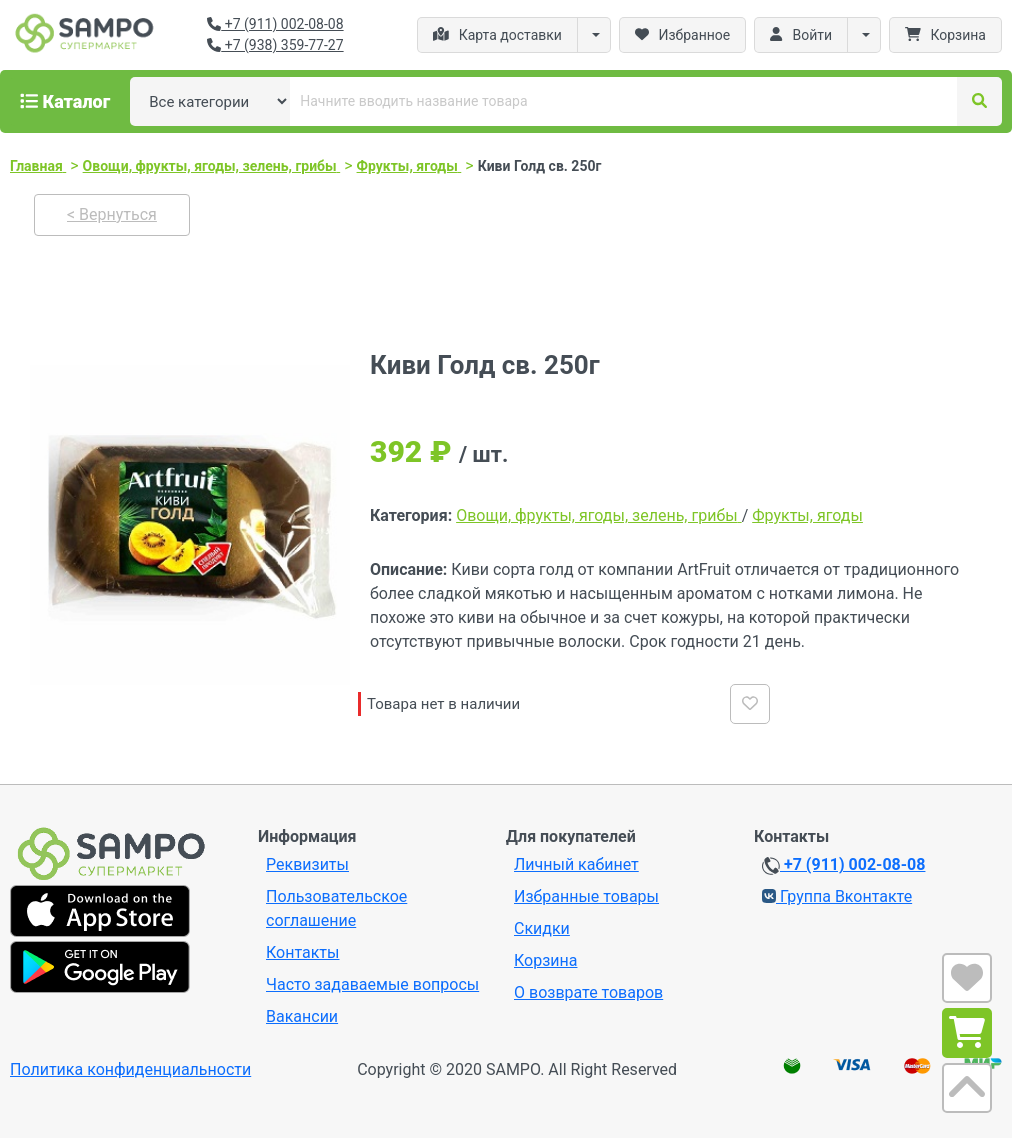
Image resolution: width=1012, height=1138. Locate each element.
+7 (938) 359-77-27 (275, 45)
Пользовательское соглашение (336, 908)
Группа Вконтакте (837, 896)
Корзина (545, 960)
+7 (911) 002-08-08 (275, 24)
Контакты (302, 952)
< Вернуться (112, 214)
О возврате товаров (588, 992)
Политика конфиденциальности (130, 1069)
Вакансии (302, 1016)
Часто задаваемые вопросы (372, 984)
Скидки (542, 928)
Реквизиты (307, 864)
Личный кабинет (576, 864)
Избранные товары (586, 896)
